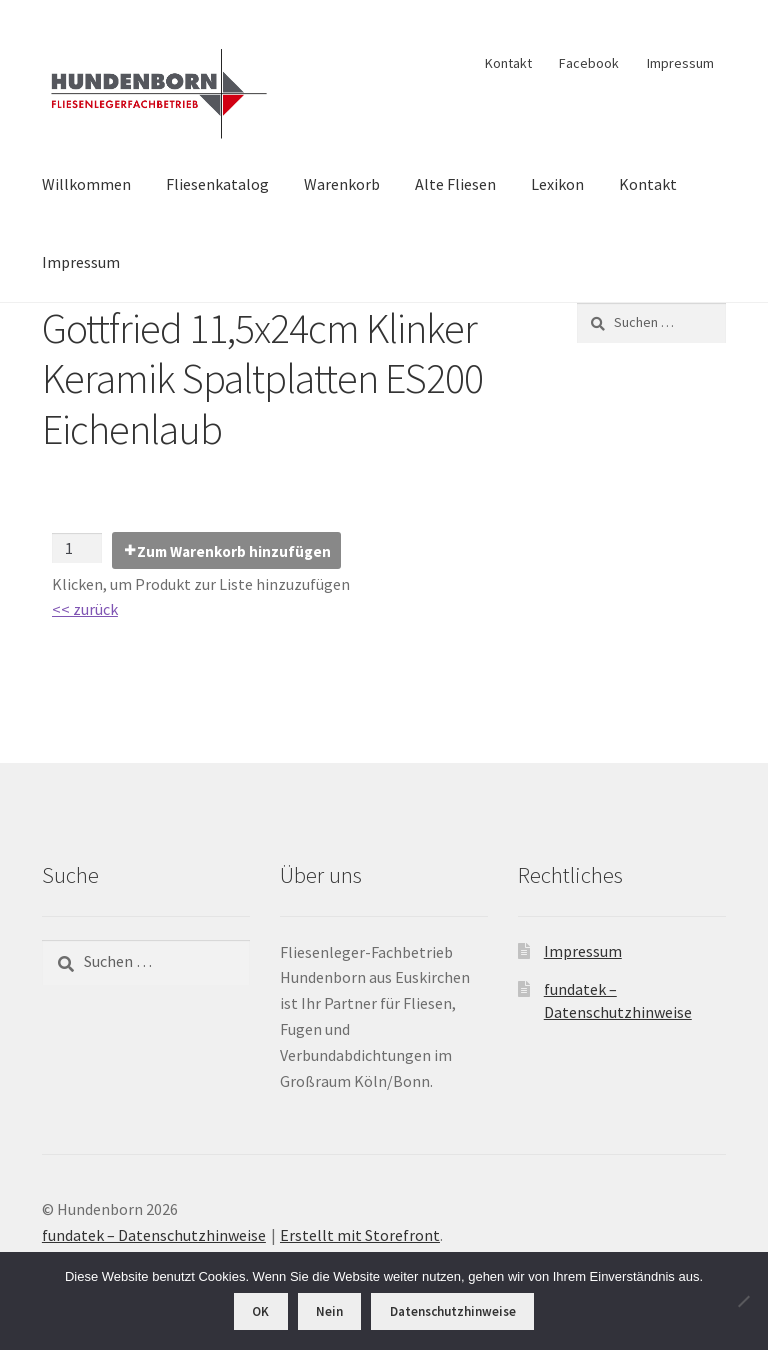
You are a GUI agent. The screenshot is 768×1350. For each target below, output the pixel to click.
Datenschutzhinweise (453, 1311)
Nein (329, 1311)
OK (260, 1311)
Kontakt (508, 63)
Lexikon (557, 184)
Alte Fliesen (455, 184)
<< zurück (85, 609)
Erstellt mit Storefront (360, 1235)
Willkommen (86, 184)
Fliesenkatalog (217, 184)
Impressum (680, 63)
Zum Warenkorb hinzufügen (234, 551)
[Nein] (743, 1301)
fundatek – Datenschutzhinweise (154, 1235)
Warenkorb (342, 184)
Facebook (589, 63)
